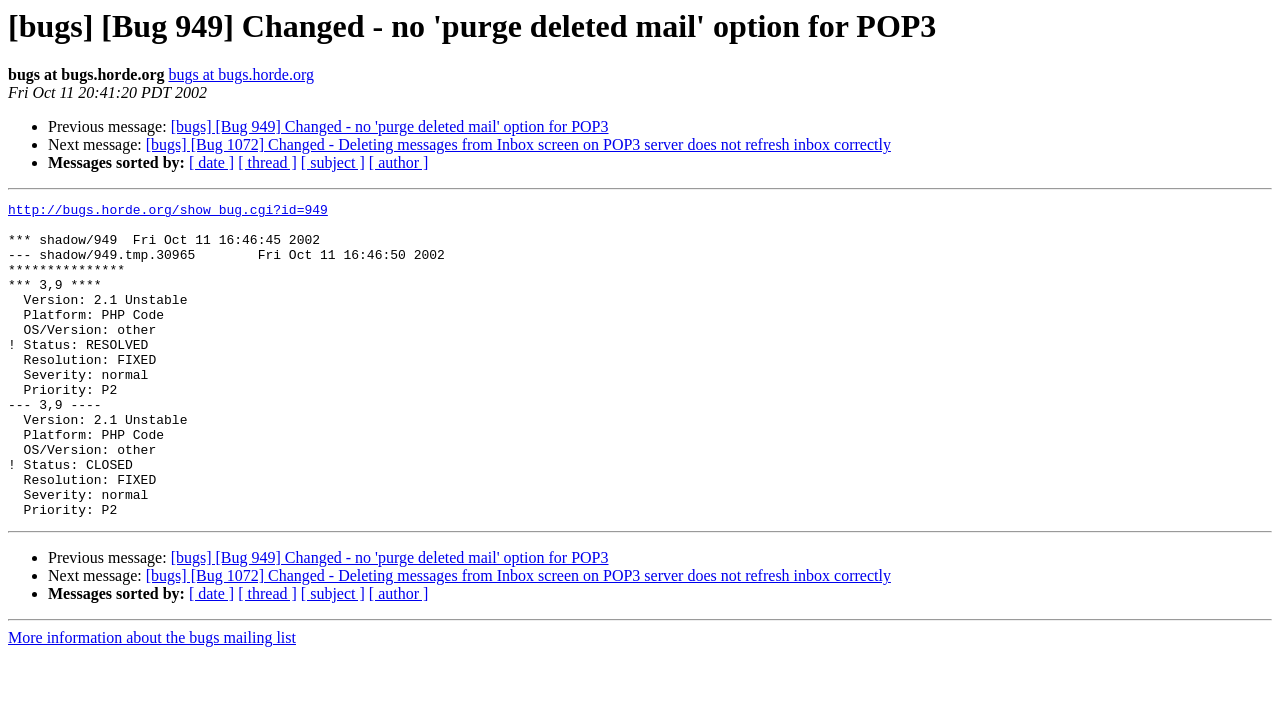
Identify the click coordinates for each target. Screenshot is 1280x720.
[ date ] (211, 162)
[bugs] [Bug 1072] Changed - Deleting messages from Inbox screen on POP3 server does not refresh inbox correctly (518, 144)
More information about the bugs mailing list (152, 700)
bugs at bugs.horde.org (240, 74)
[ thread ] (267, 162)
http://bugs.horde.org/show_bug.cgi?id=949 (168, 212)
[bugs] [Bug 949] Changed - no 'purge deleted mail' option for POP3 (390, 126)
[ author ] (399, 162)
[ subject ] (333, 162)
